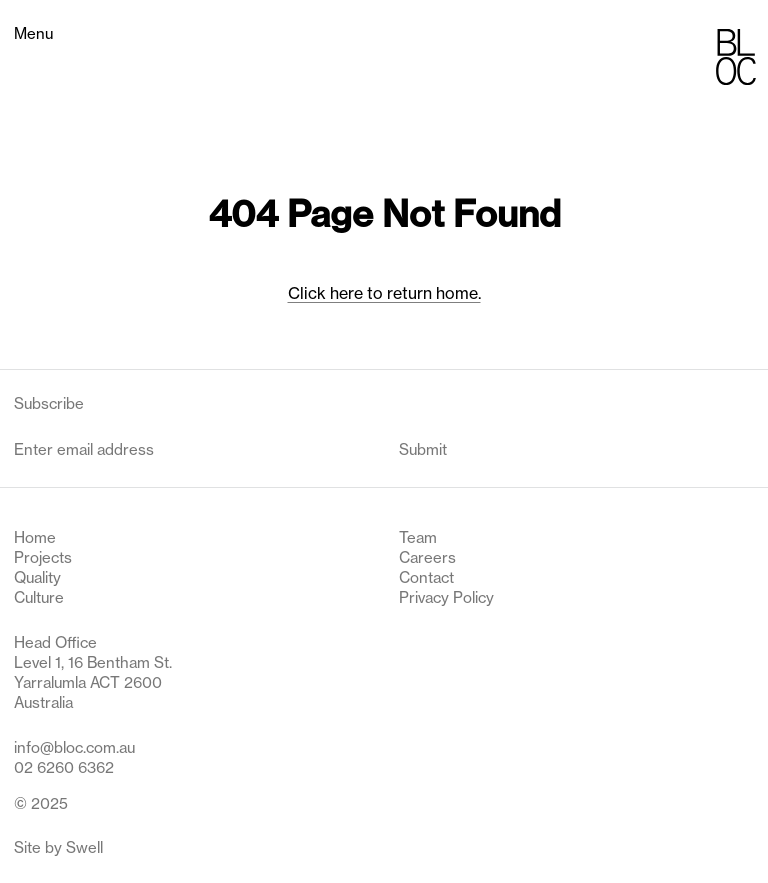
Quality (37, 577)
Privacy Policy (446, 597)
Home (35, 537)
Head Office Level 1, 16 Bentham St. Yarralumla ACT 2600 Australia (93, 673)
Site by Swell (58, 847)
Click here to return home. (384, 293)
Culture (39, 597)
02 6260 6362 (64, 767)
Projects (43, 557)
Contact (426, 577)
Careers (427, 557)
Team (418, 537)
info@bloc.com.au (74, 747)
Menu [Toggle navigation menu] (33, 33)
